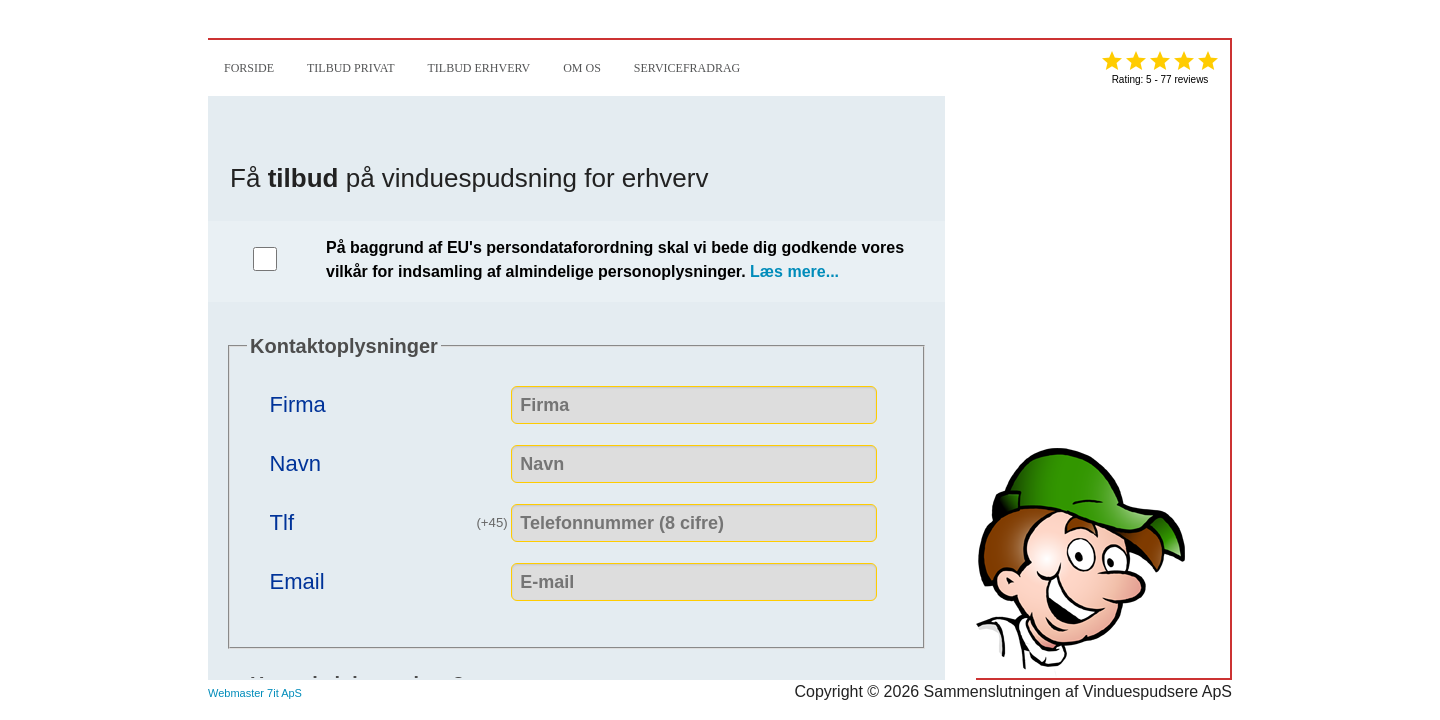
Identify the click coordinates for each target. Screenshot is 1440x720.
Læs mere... (794, 271)
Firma (298, 402)
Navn (295, 461)
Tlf (391, 519)
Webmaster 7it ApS (255, 693)
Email (297, 579)
